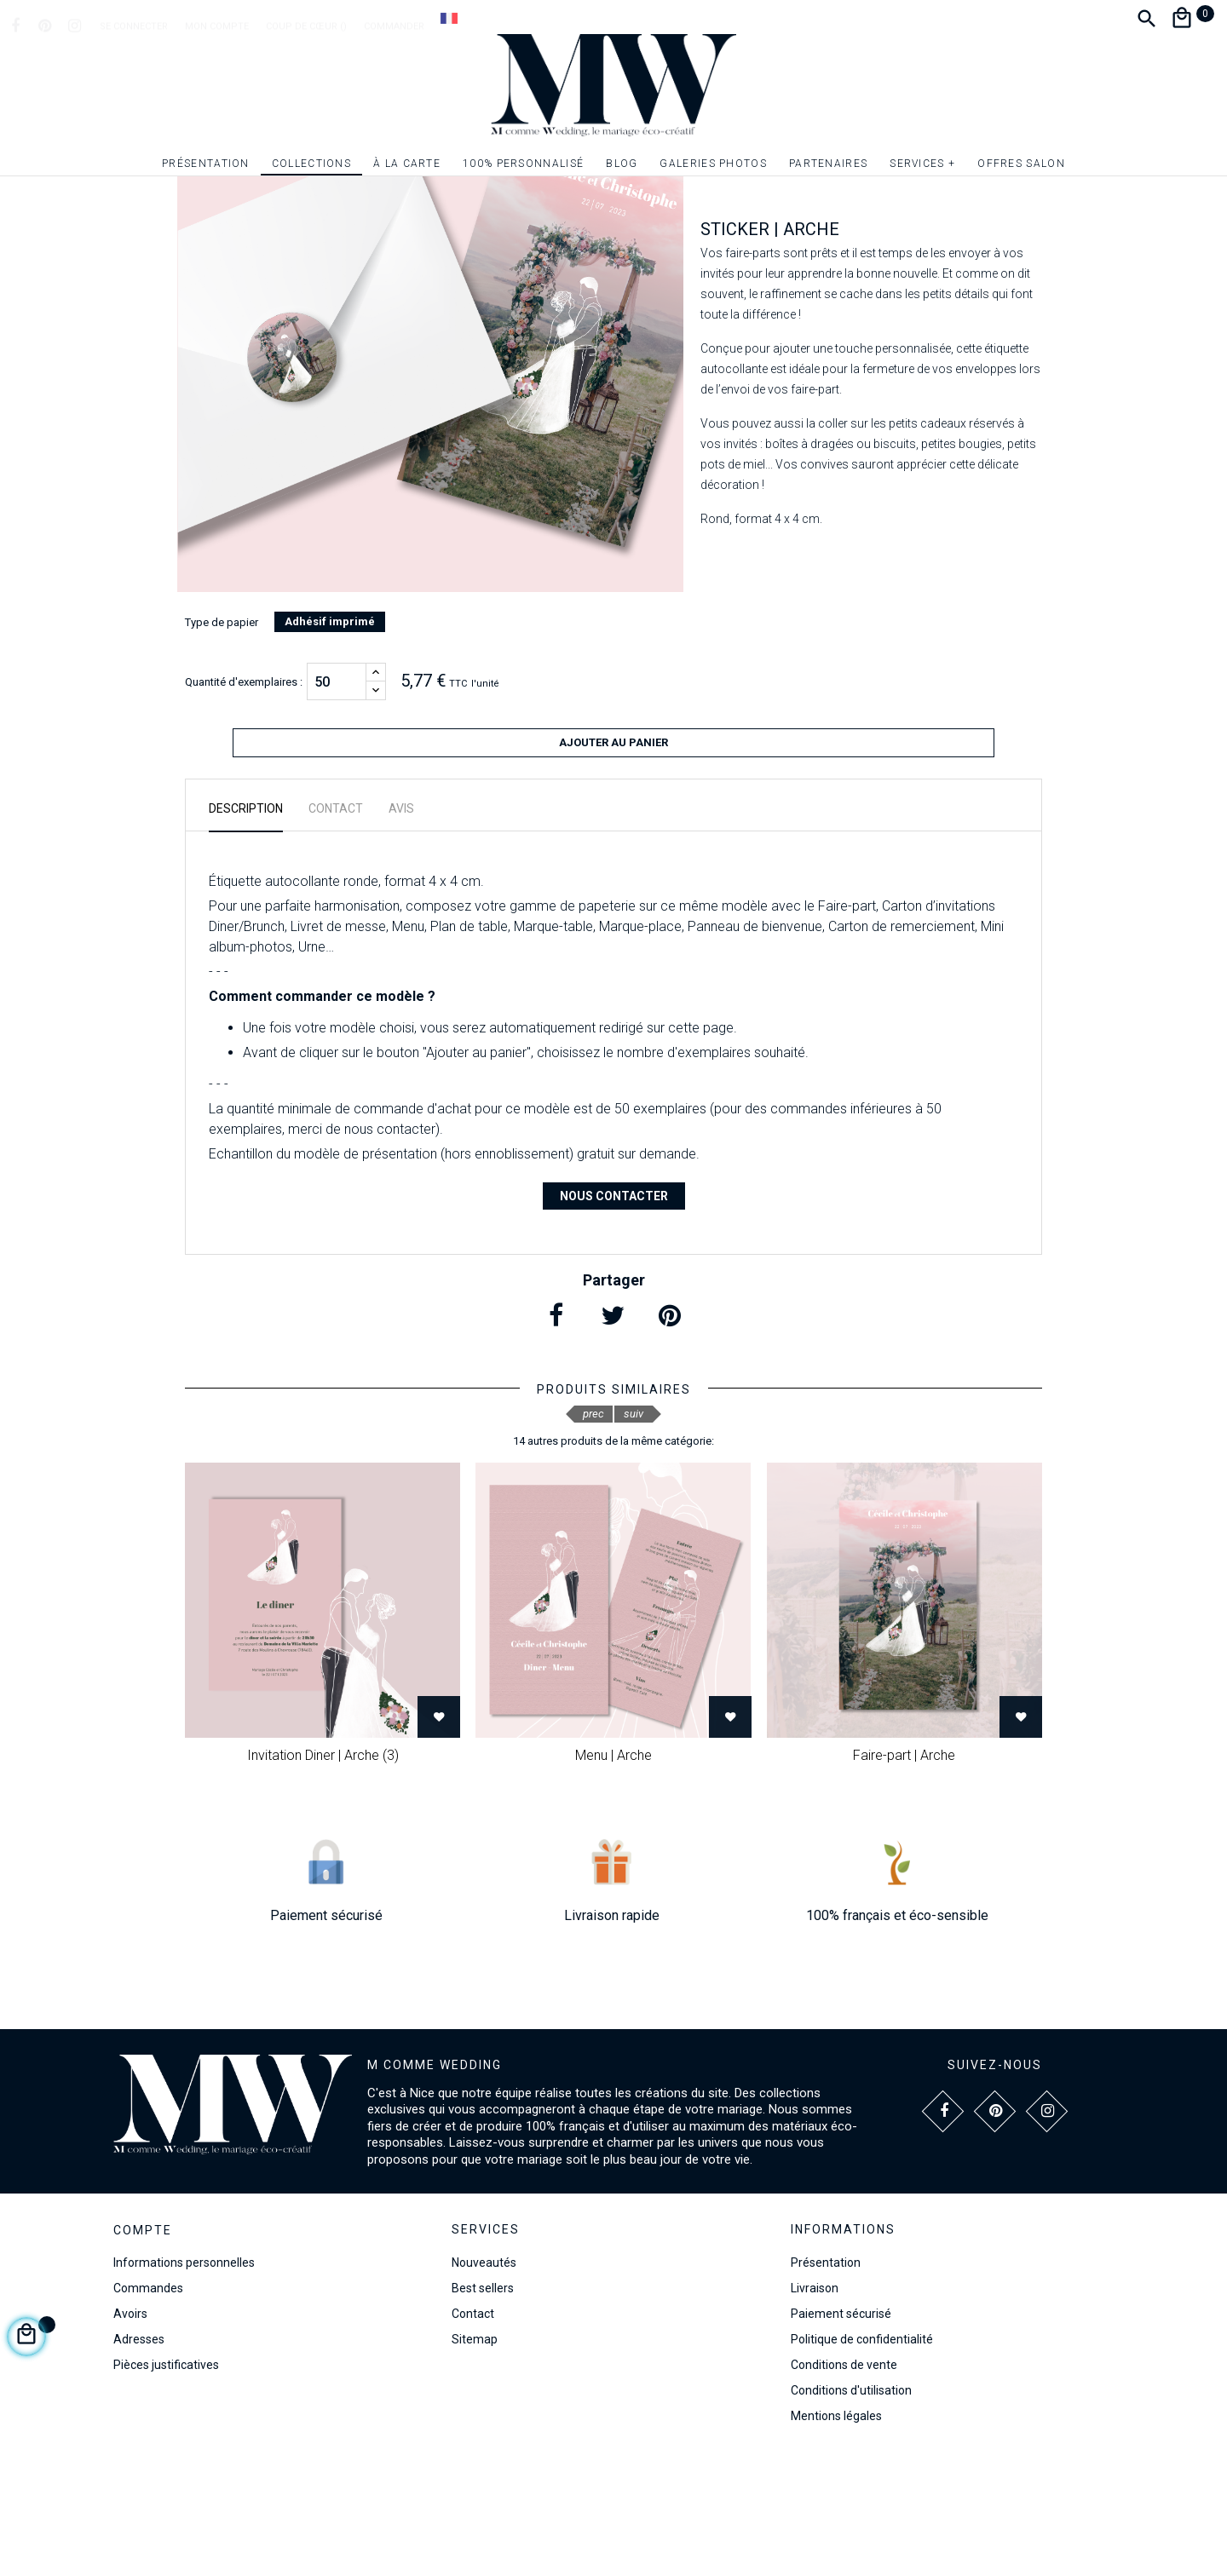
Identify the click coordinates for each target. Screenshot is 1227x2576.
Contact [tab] (335, 929)
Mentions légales (836, 2537)
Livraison (814, 2409)
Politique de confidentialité (862, 2460)
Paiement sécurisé (841, 2434)
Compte (142, 2352)
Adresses (138, 2461)
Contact (473, 2434)
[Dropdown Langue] (449, 18)
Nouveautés (484, 2383)
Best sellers (483, 2409)
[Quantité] (336, 810)
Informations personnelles (184, 2384)
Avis (401, 929)
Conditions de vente (844, 2486)
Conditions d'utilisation (851, 2511)
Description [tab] (246, 929)
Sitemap (475, 2460)
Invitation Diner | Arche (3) (323, 1876)
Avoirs (130, 2435)
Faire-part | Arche (904, 1876)
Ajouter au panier (613, 871)
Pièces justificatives (166, 2486)
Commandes (148, 2410)
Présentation (826, 2383)
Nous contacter (614, 1317)
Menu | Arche (613, 1876)
